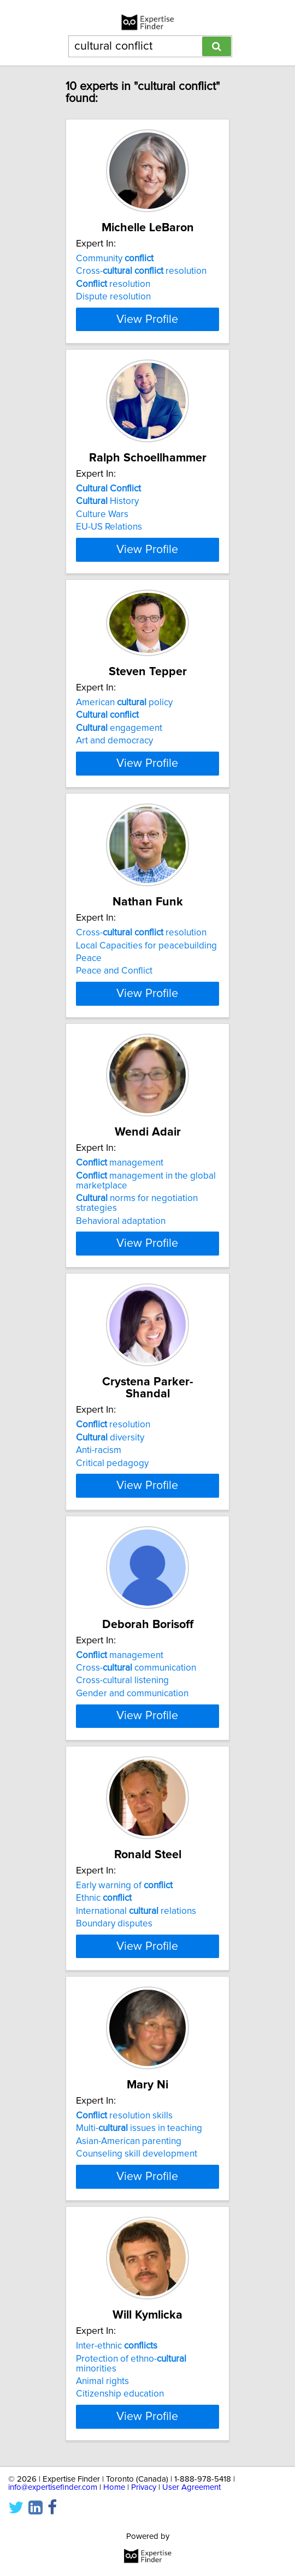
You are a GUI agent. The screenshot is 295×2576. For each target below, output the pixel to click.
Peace (89, 1081)
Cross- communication (136, 1854)
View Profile (147, 351)
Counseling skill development (136, 2403)
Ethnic (104, 2116)
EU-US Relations (109, 570)
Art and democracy (114, 816)
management (119, 1318)
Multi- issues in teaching (139, 2377)
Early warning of (124, 2103)
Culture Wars (102, 558)
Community (115, 270)
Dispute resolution (113, 309)
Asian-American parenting (128, 2390)
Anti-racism (98, 1605)
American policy (124, 778)
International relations (136, 2129)
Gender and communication (132, 1879)
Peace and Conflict (114, 1094)
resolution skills (124, 2365)
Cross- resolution (141, 283)
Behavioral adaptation (121, 1375)
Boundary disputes (114, 2141)
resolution (113, 296)
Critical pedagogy (112, 1618)
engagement (119, 803)
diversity (110, 1592)
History (107, 545)
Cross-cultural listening (122, 1867)
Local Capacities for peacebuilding (146, 1068)
